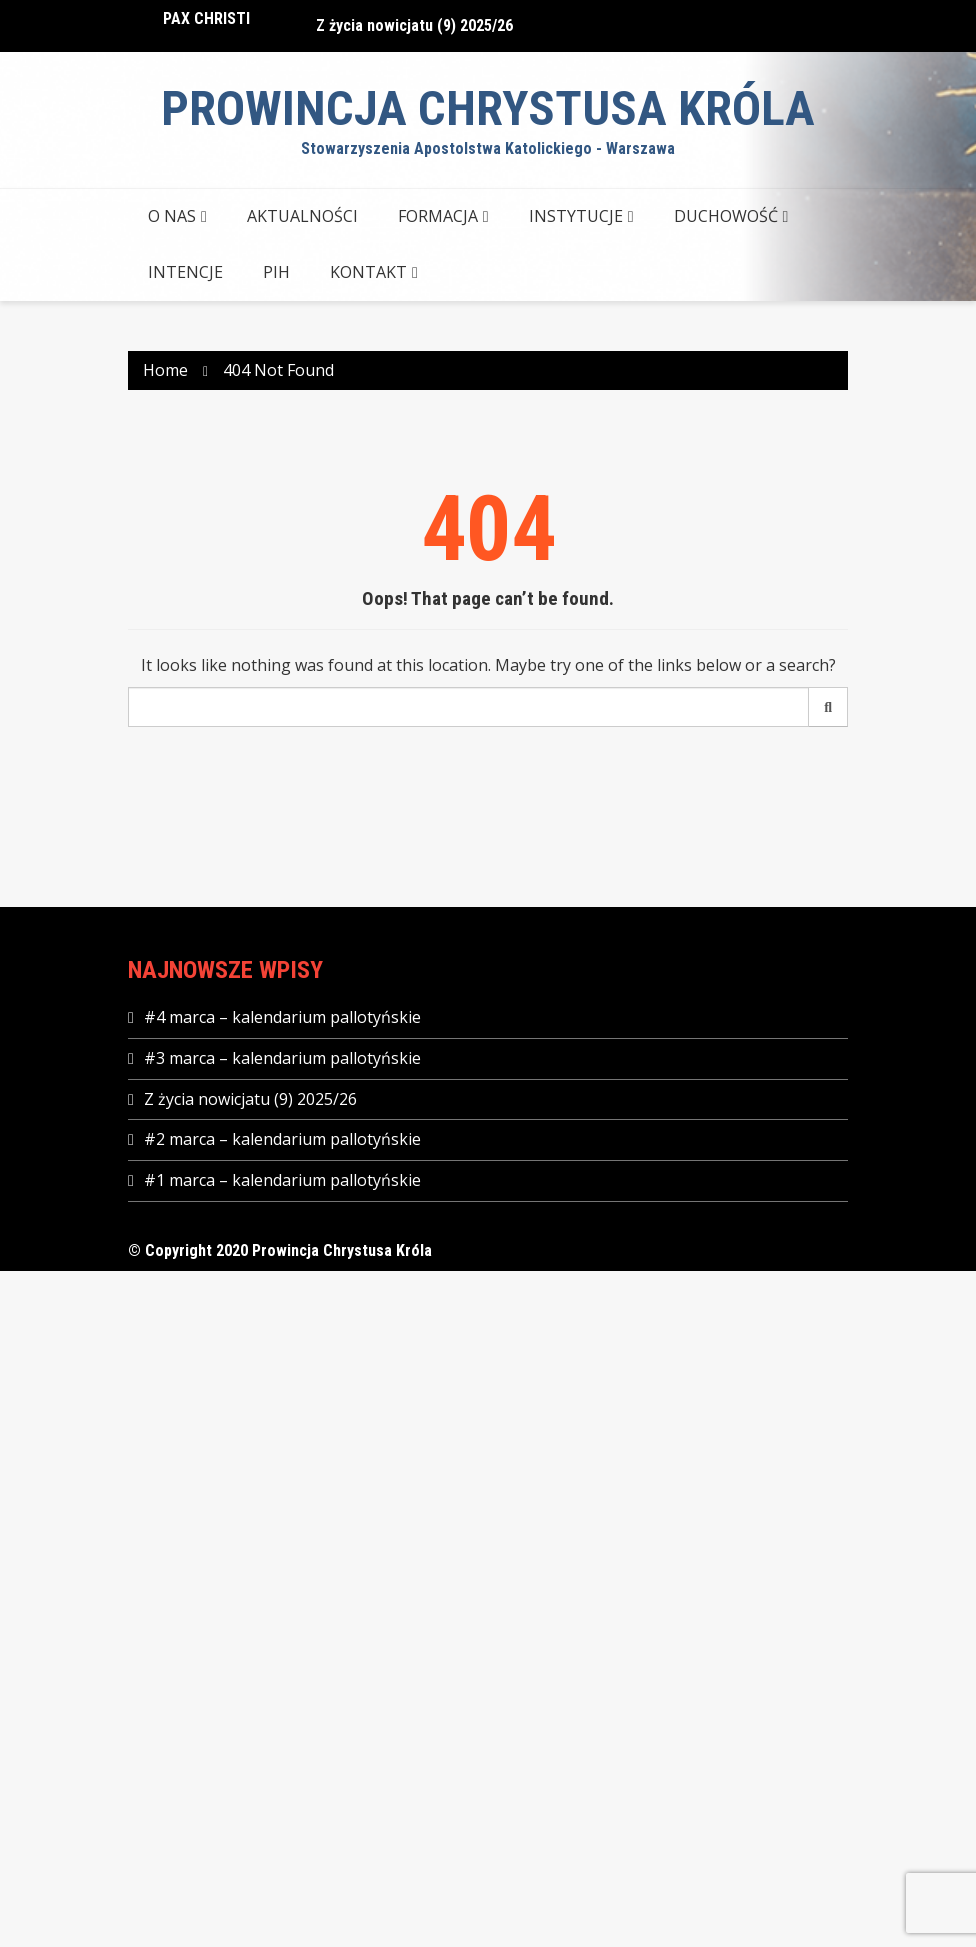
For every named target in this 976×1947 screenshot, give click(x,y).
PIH (276, 272)
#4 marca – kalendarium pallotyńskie (282, 1017)
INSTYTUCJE (576, 216)
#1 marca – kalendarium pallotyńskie (282, 1180)
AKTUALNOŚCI (302, 216)
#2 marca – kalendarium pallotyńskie (282, 1139)
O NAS (172, 216)
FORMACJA (438, 216)
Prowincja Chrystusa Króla (488, 108)
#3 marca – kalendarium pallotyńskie (282, 1058)
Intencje (185, 272)
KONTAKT (368, 272)
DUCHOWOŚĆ (726, 216)
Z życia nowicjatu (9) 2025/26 (414, 25)
